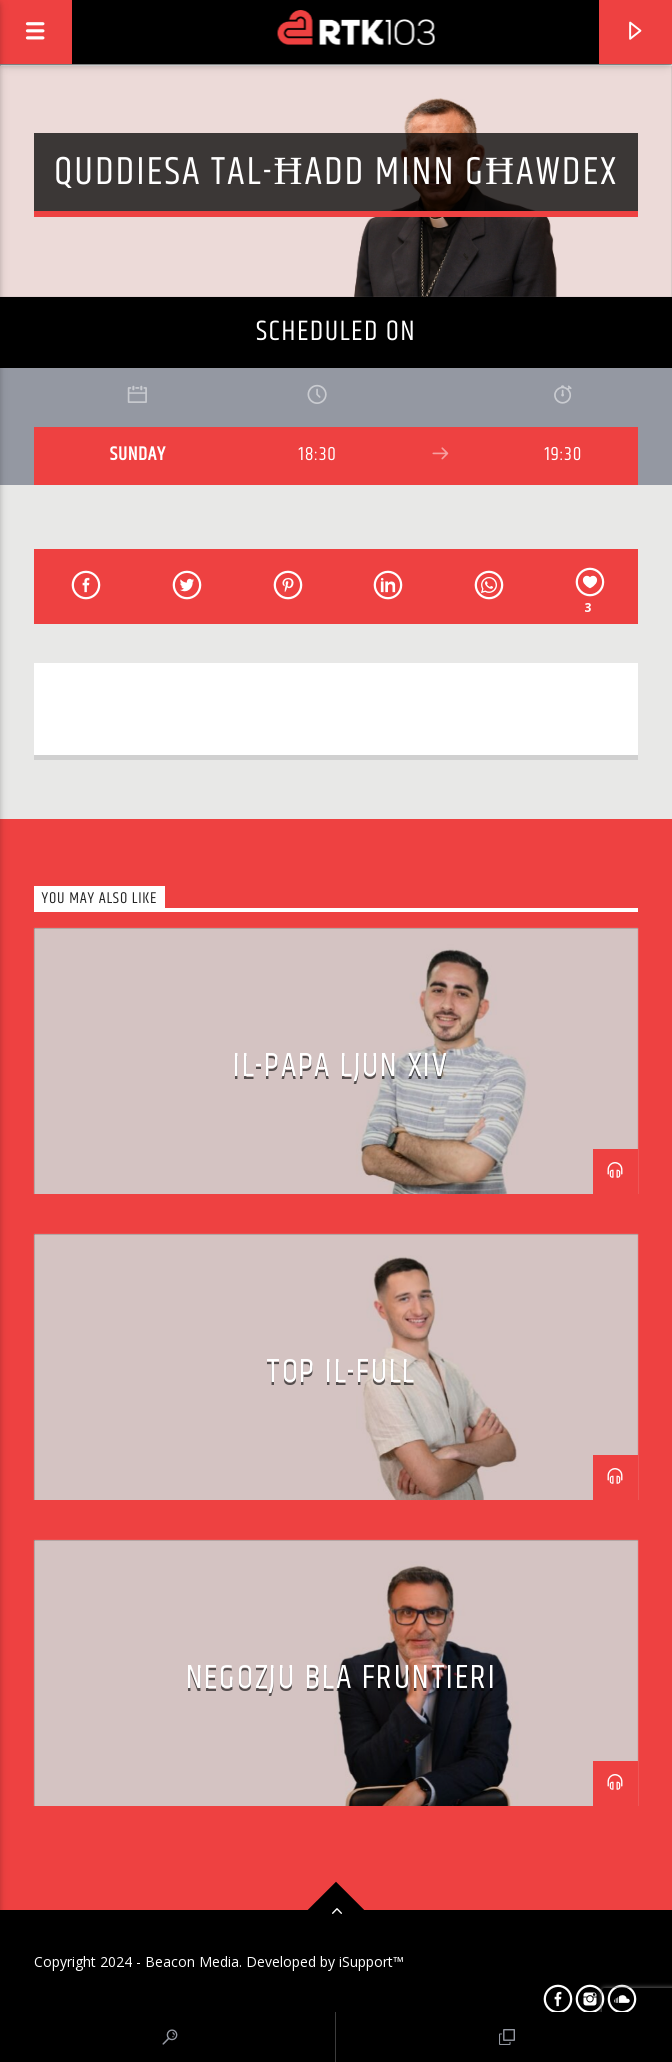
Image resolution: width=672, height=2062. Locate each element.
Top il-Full (341, 1372)
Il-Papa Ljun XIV (341, 1066)
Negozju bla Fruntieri (341, 1678)
